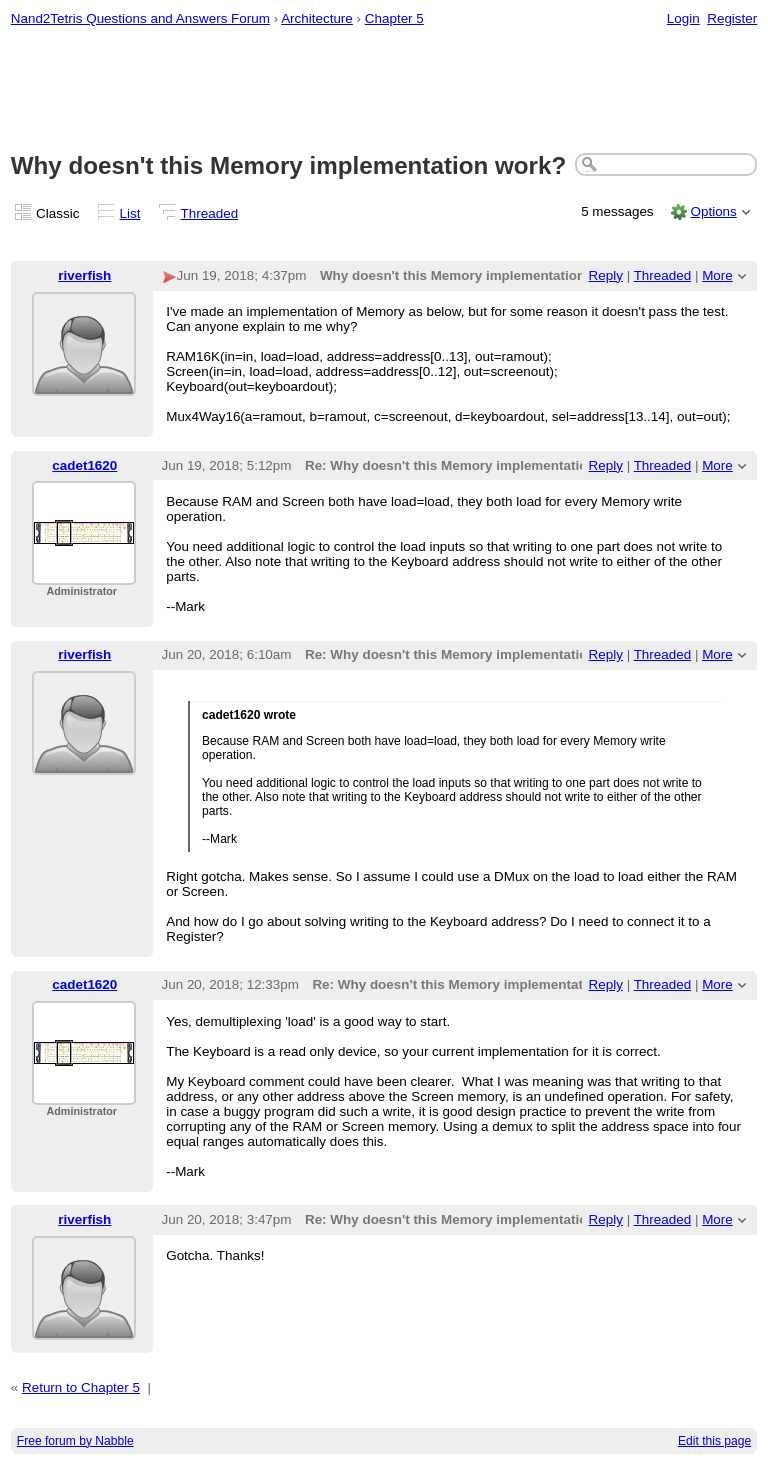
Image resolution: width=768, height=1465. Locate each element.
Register (732, 18)
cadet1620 (84, 465)
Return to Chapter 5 (81, 1387)
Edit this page (714, 1441)
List (130, 213)
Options (713, 211)
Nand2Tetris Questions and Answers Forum (140, 18)
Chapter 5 (394, 18)
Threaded (210, 213)
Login (683, 18)
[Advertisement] (384, 91)
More (717, 275)
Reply (606, 275)
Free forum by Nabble (75, 1441)
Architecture (317, 18)
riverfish (84, 275)
